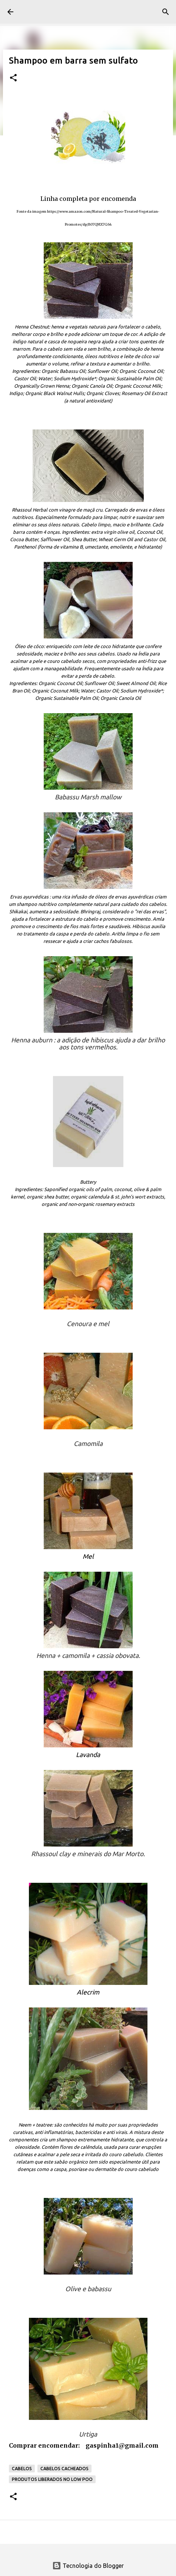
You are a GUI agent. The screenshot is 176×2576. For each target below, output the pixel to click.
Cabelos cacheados (64, 2468)
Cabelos (22, 2468)
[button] (13, 78)
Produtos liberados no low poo (52, 2479)
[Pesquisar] (165, 12)
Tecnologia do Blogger (88, 2565)
